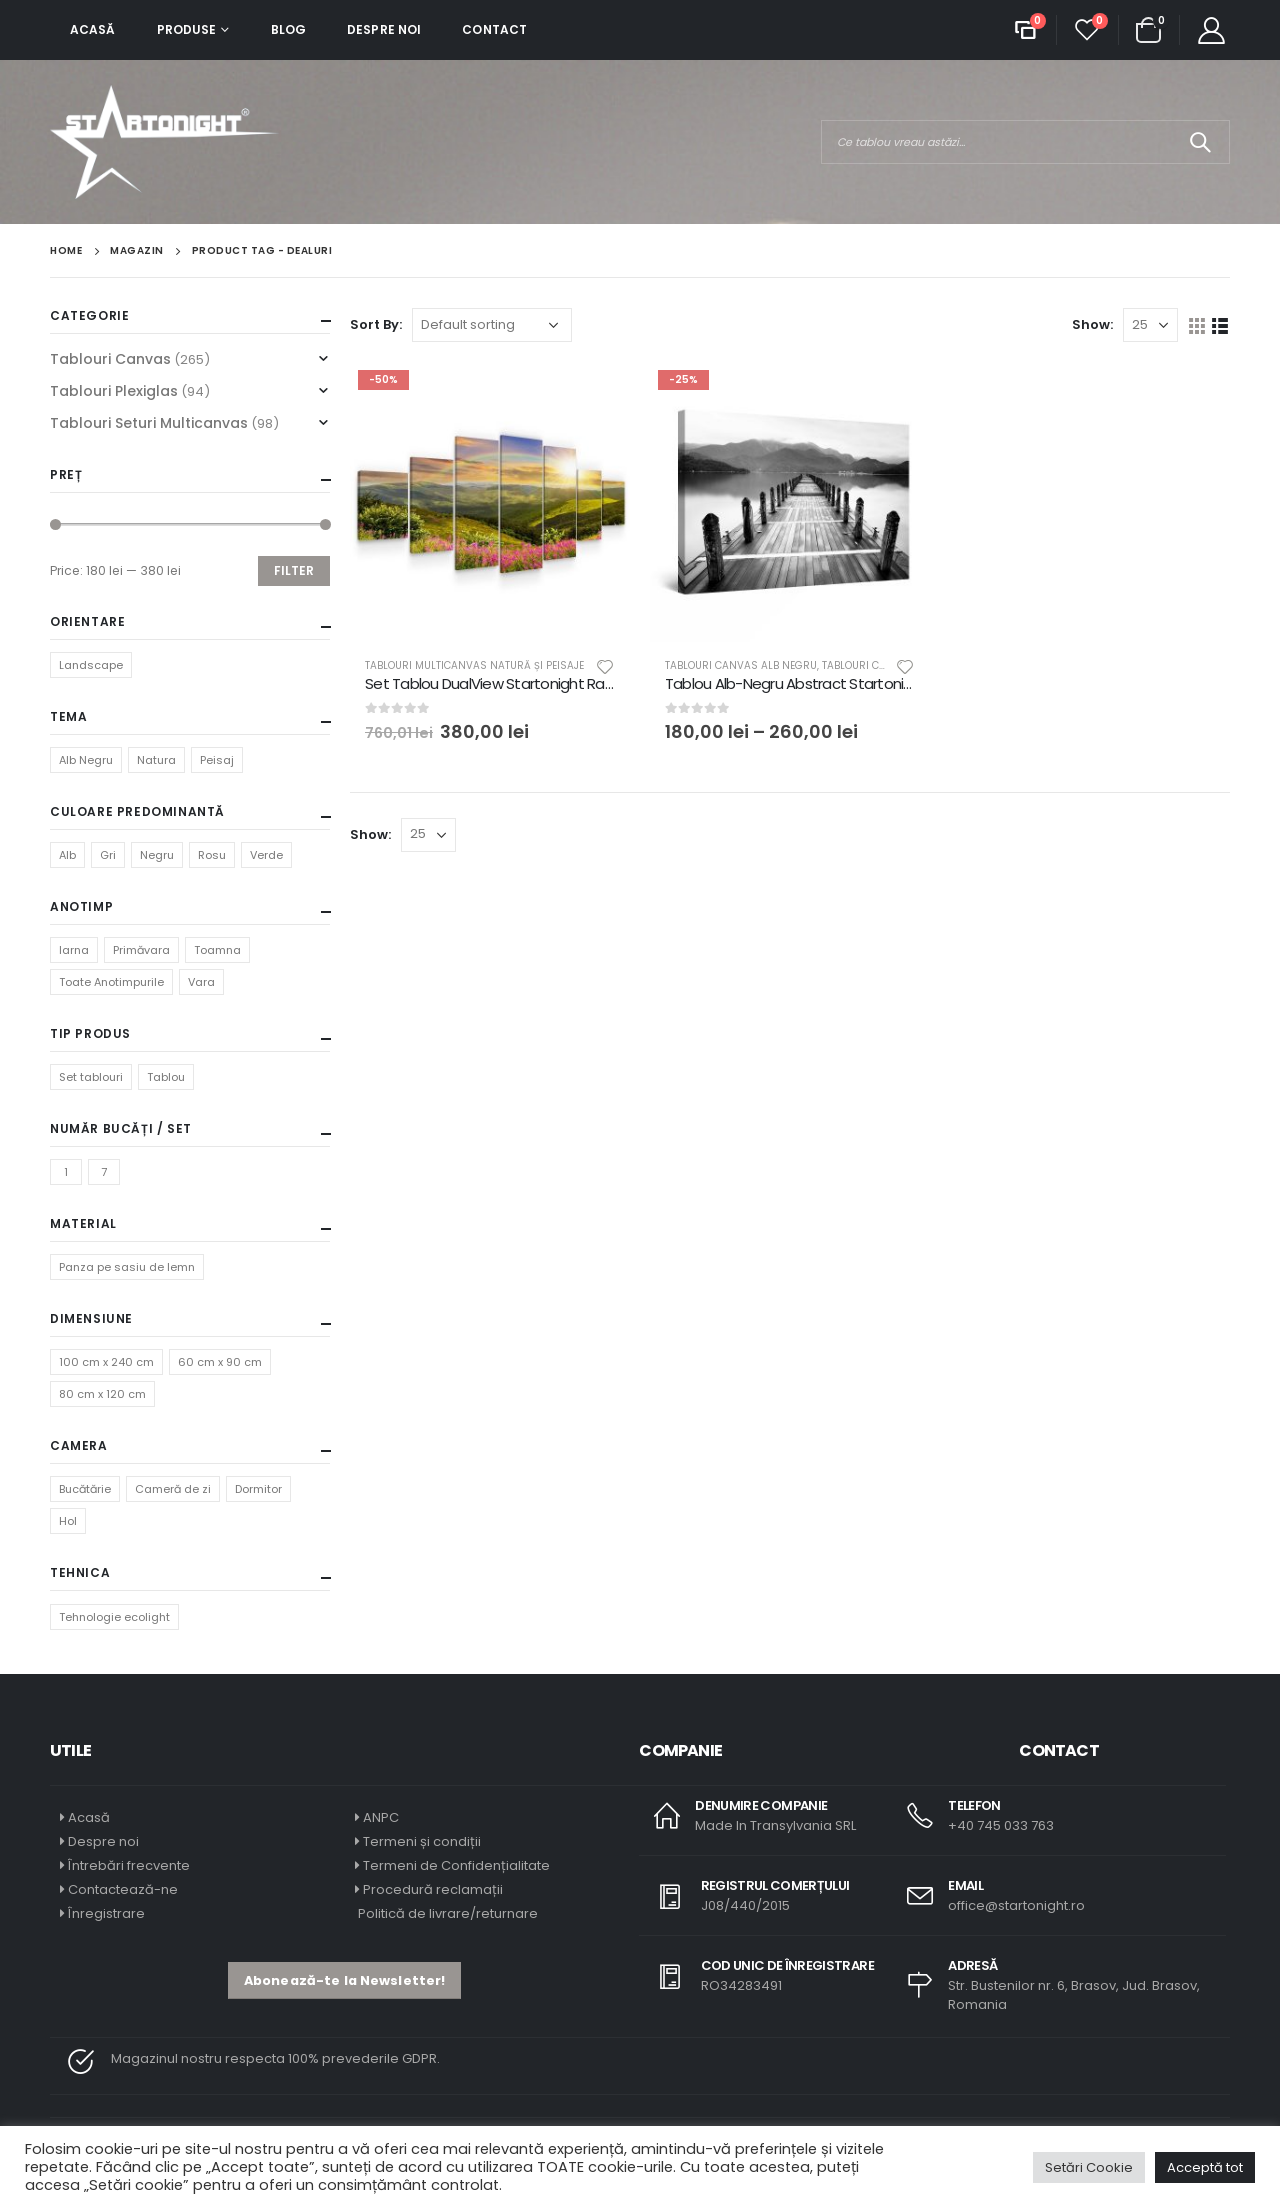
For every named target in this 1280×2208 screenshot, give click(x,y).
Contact (494, 29)
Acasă (93, 29)
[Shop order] (492, 325)
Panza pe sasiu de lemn (127, 1267)
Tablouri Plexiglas (114, 391)
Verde (266, 855)
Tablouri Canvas (110, 359)
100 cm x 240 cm (106, 1362)
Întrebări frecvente (129, 1865)
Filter (294, 570)
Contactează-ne (123, 1889)
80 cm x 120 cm (102, 1394)
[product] (490, 502)
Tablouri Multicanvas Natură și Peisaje (474, 665)
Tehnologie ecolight (114, 1617)
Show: (1092, 324)
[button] (344, 1980)
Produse (187, 29)
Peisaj (217, 760)
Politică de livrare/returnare (446, 1913)
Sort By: (376, 324)
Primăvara (141, 950)
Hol (68, 1521)
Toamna (217, 950)
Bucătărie (85, 1489)
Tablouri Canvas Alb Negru (741, 665)
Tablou (166, 1077)
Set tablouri (91, 1077)
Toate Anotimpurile (111, 982)
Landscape (91, 665)
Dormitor (258, 1489)
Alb (67, 855)
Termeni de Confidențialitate (455, 1865)
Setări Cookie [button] (1089, 2167)
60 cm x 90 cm (220, 1362)
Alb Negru (86, 760)
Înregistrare (106, 1913)
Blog (288, 29)
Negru (157, 855)
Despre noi (384, 29)
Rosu (212, 855)
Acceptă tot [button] (1205, 2167)
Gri (108, 855)
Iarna (74, 950)
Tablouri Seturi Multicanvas (149, 423)
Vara (201, 982)
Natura (156, 760)
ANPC (381, 1817)
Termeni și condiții (422, 1841)
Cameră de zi (173, 1489)
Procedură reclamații (433, 1889)
